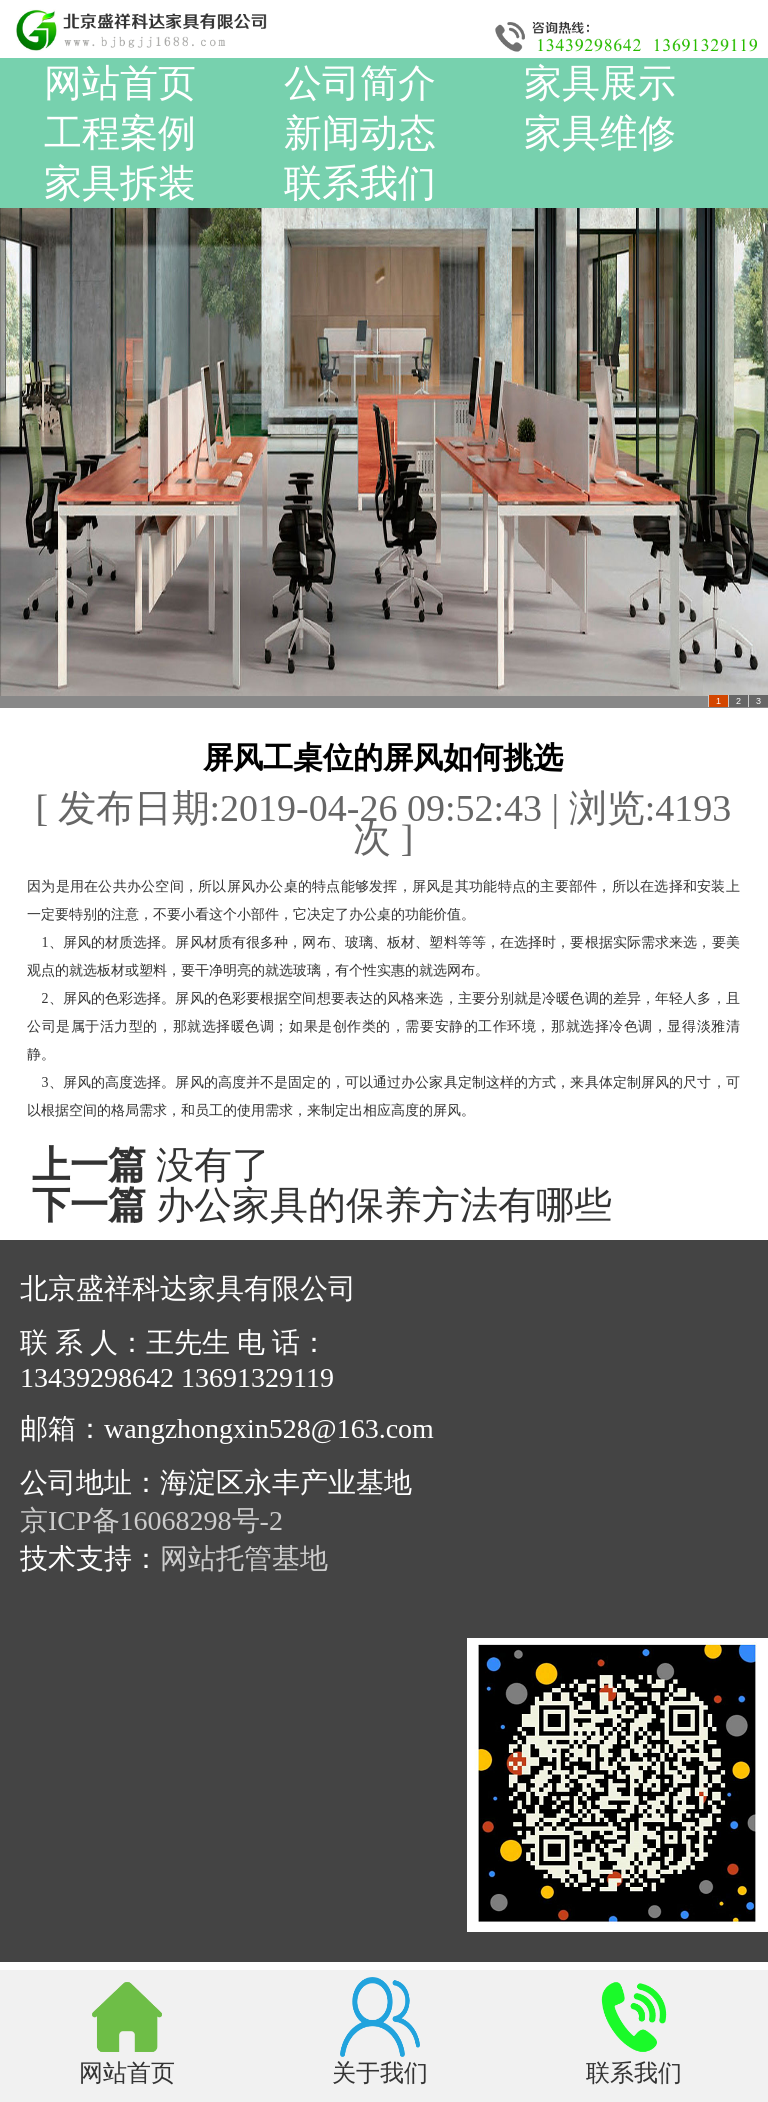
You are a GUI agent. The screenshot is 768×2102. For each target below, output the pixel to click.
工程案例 (120, 133)
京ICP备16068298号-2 (151, 1520)
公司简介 (360, 83)
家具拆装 (120, 183)
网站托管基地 (244, 1558)
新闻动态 (360, 133)
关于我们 (380, 2072)
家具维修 (600, 133)
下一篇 (89, 1205)
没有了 (213, 1165)
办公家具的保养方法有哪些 (384, 1205)
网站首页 (120, 83)
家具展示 (600, 83)
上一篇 (89, 1165)
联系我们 (360, 183)
